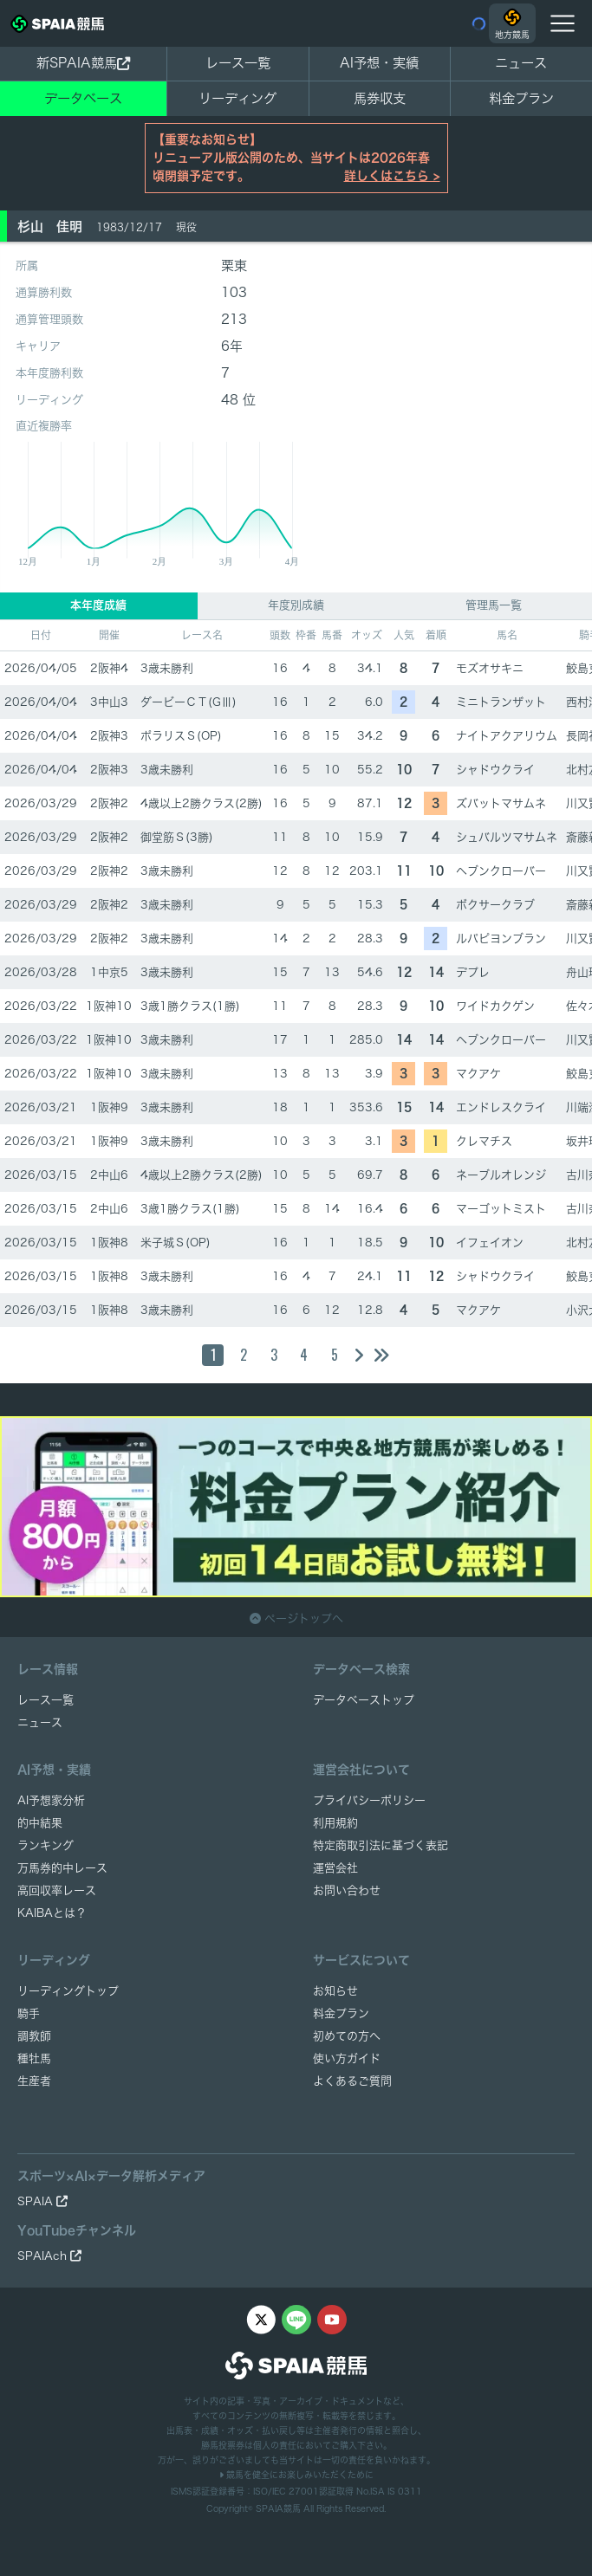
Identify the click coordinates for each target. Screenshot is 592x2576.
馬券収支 (380, 98)
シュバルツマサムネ (506, 837)
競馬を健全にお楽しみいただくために (296, 2474)
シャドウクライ (495, 769)
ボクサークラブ (495, 904)
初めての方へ (347, 2036)
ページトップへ (296, 1618)
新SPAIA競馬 (83, 63)
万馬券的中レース (62, 1868)
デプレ (473, 972)
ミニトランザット (501, 702)
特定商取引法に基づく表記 (380, 1845)
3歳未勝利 (166, 668)
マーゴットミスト (501, 1208)
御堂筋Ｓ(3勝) (176, 837)
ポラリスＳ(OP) (181, 735)
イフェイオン (490, 1242)
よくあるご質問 (352, 2081)
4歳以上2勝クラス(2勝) (201, 803)
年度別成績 (296, 605)
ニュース (521, 62)
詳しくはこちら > (392, 176)
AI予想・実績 (379, 62)
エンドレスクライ (501, 1107)
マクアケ (478, 1073)
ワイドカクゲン (495, 1006)
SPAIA (42, 2201)
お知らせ (335, 1991)
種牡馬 (34, 2058)
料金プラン (341, 2013)
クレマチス (484, 1141)
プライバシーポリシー (369, 1800)
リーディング (237, 98)
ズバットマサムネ (501, 803)
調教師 (34, 2036)
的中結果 (39, 1822)
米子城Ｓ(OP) (175, 1242)
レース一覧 (237, 62)
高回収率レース (56, 1890)
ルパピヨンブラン (501, 938)
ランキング (45, 1845)
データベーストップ (363, 1699)
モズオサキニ (490, 668)
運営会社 (335, 1868)
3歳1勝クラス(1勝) (190, 1006)
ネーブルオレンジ (501, 1175)
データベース (83, 98)
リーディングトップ (68, 1991)
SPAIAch (49, 2256)
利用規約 (335, 1822)
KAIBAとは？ (52, 1913)
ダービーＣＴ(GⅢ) (188, 702)
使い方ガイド (347, 2058)
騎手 (28, 2013)
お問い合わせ (347, 1890)
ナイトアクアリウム (506, 735)
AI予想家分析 (51, 1800)
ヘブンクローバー (501, 871)
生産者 (34, 2081)
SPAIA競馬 (278, 2508)
